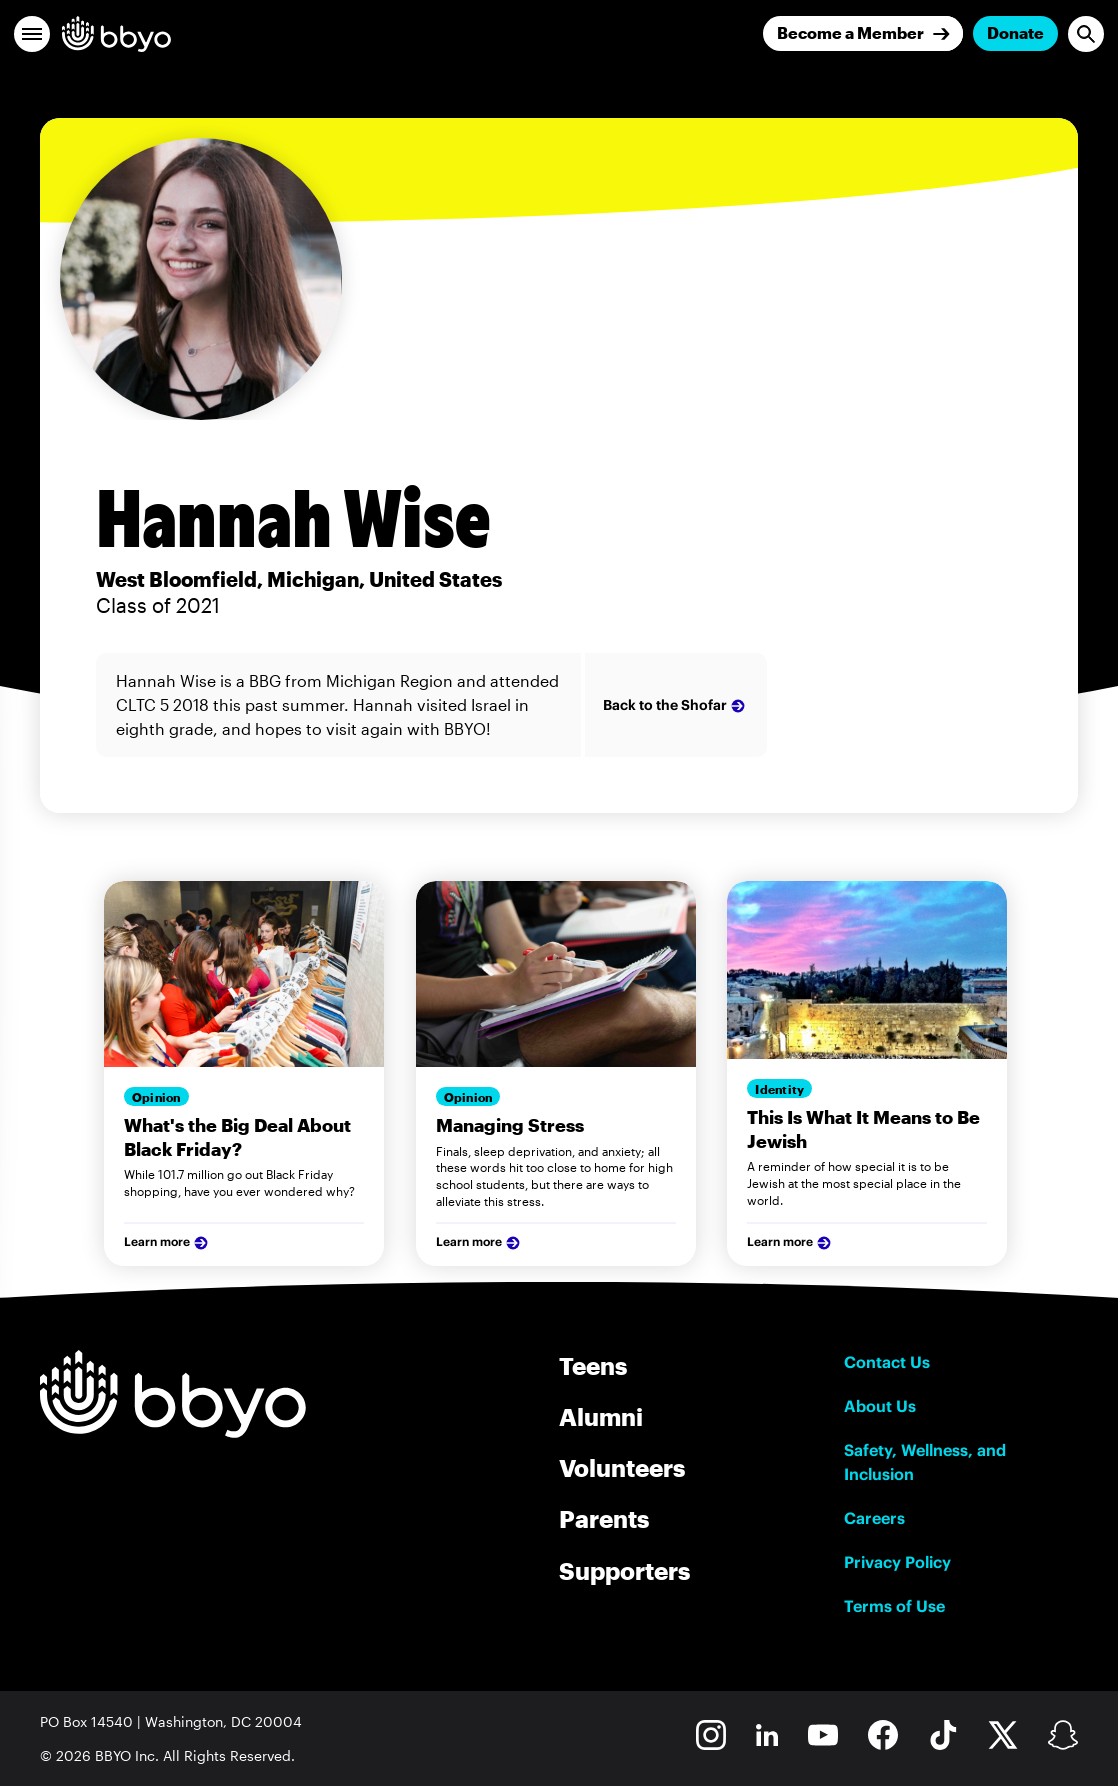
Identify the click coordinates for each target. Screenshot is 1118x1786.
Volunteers (622, 1467)
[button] (32, 34)
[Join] (863, 33)
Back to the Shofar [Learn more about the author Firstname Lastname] (676, 706)
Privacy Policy (897, 1562)
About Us (880, 1406)
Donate (1015, 32)
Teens (593, 1365)
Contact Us (887, 1362)
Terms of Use (894, 1606)
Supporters (624, 1570)
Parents (604, 1518)
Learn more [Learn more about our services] (168, 1243)
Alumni (601, 1416)
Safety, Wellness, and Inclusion (925, 1462)
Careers (874, 1518)
